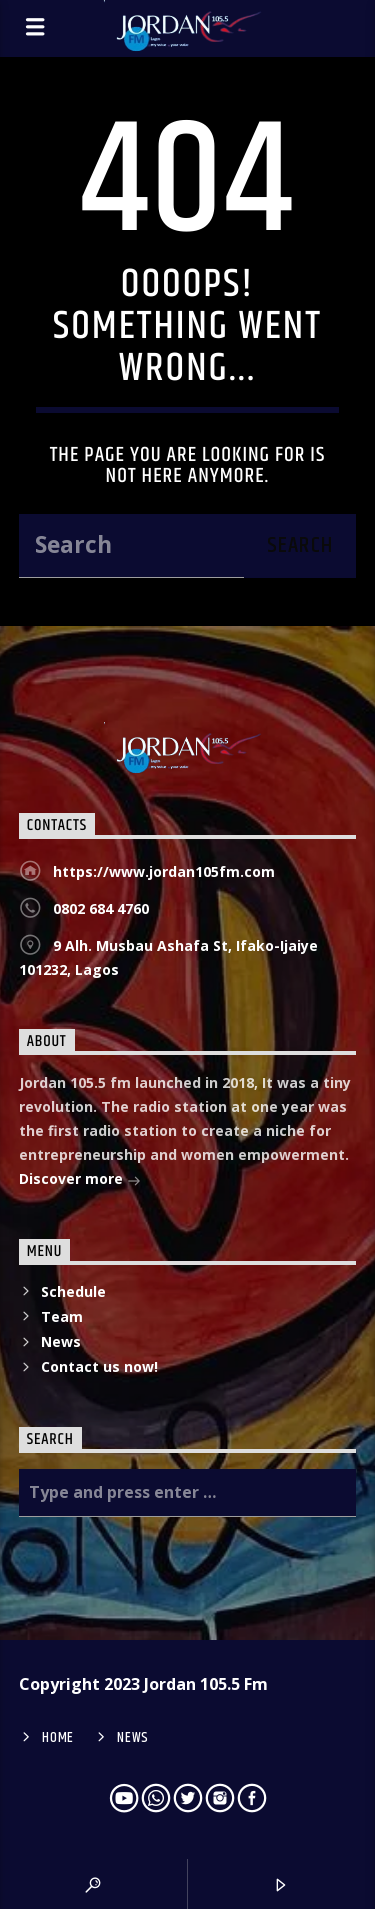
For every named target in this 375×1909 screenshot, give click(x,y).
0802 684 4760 (101, 908)
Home (58, 1738)
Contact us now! (99, 1366)
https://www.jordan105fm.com (164, 871)
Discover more (80, 1180)
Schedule (73, 1291)
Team (62, 1316)
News (61, 1341)
